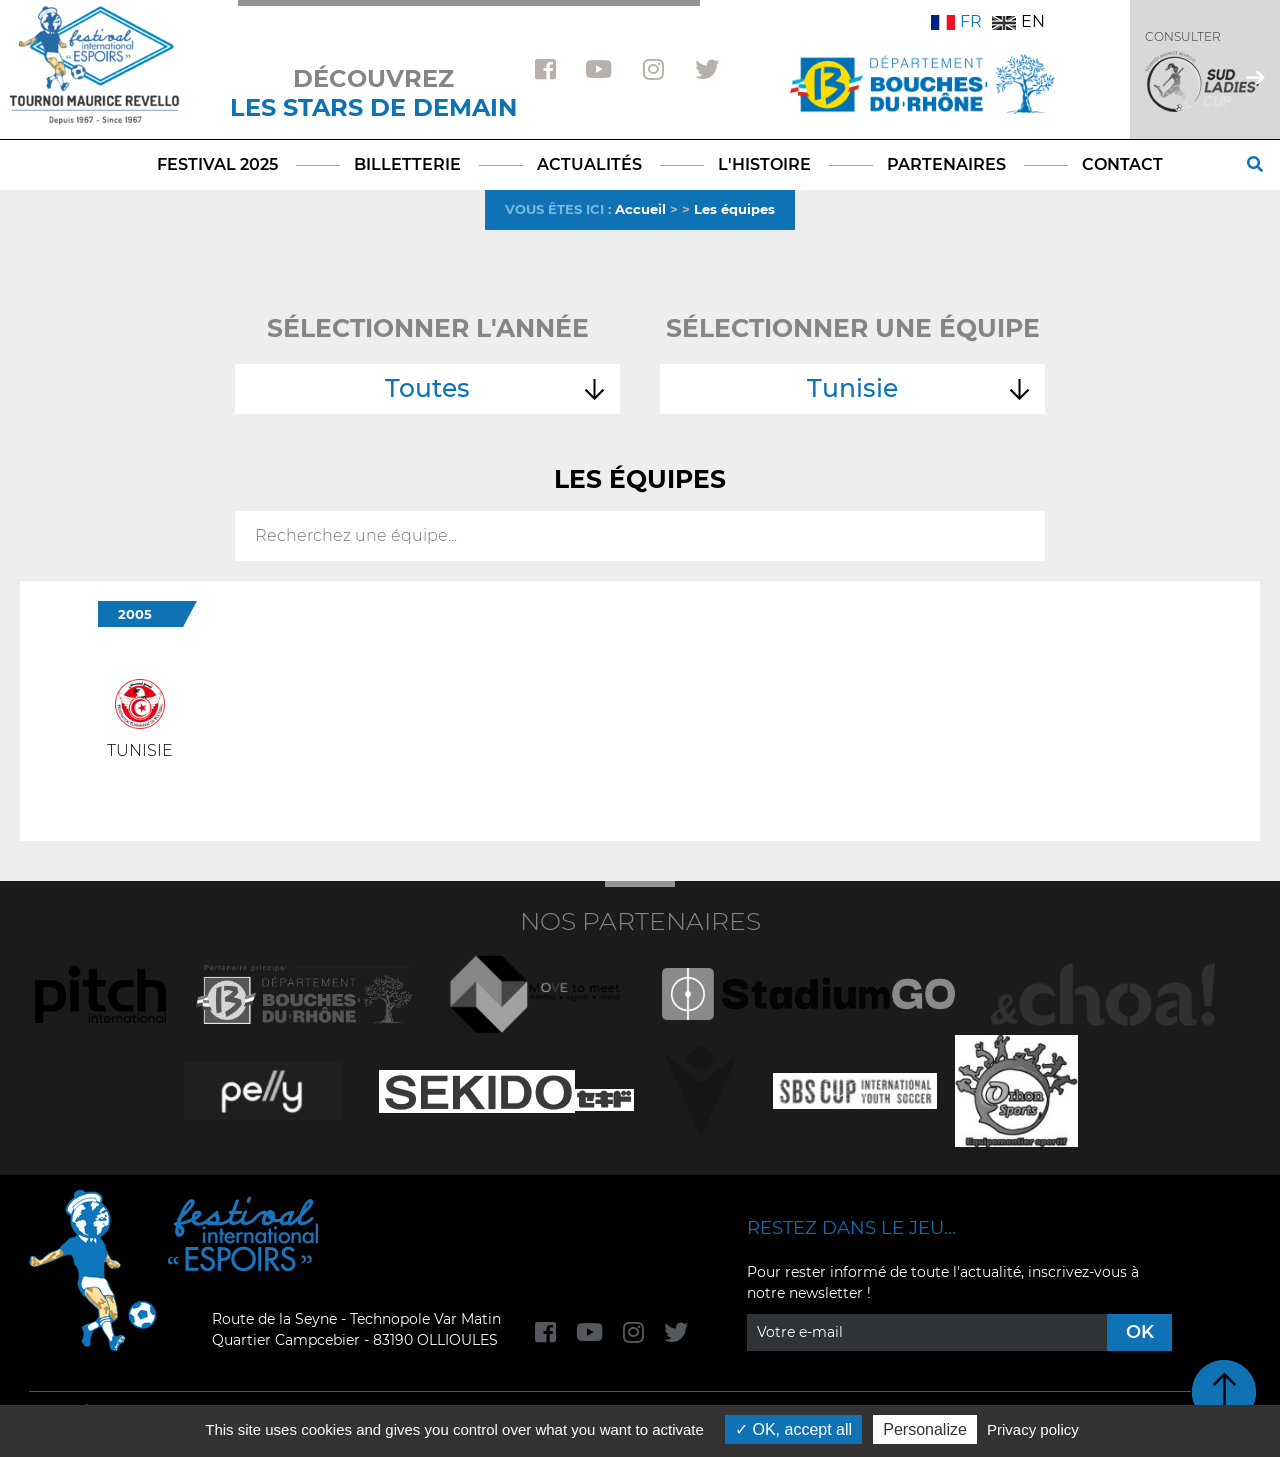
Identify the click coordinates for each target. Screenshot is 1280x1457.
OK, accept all (793, 1429)
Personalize (925, 1429)
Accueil (640, 209)
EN (1018, 21)
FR (956, 21)
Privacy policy (1033, 1429)
